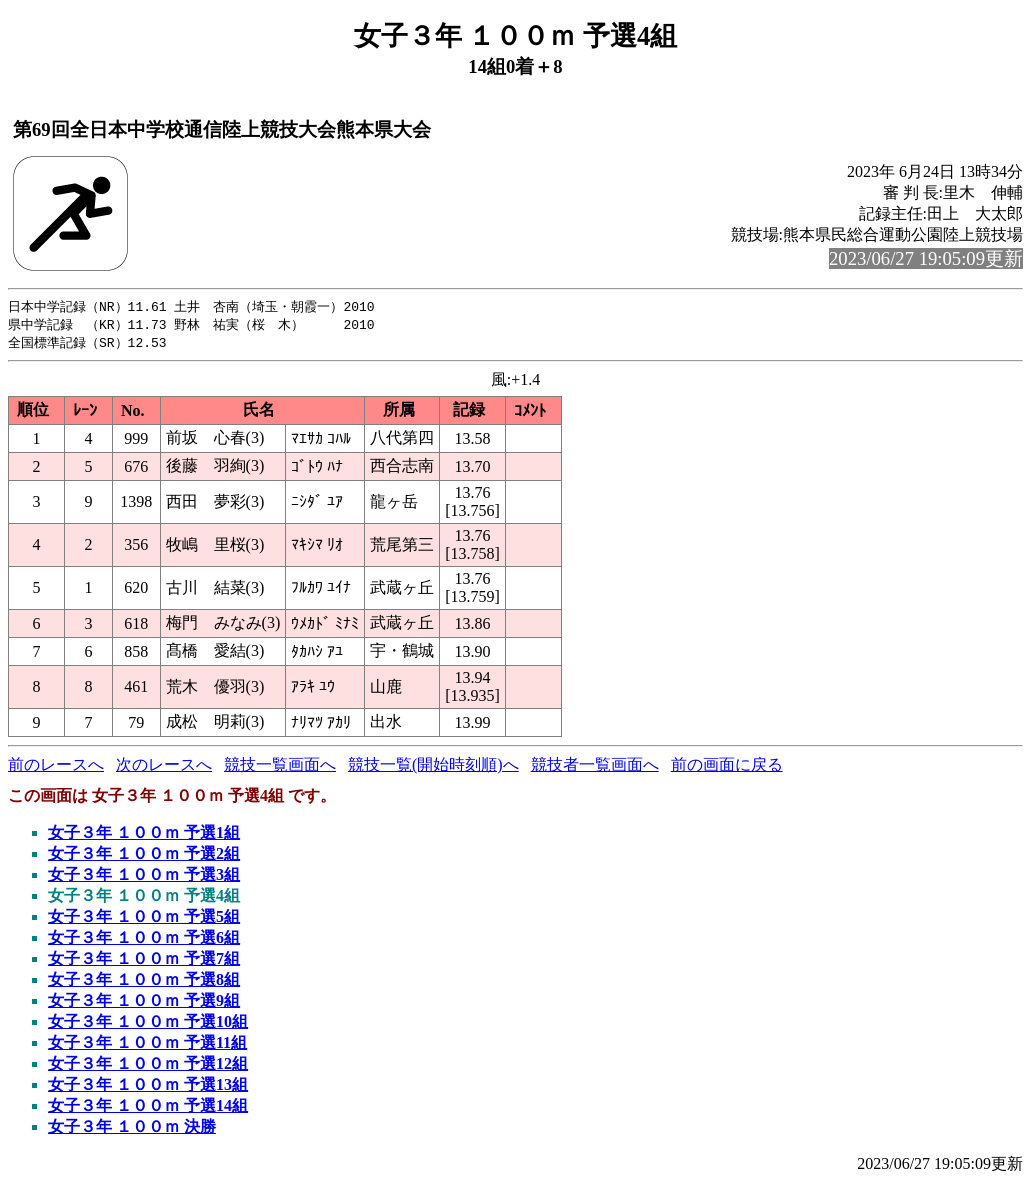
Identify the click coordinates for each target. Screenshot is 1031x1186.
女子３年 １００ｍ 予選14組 (148, 1108)
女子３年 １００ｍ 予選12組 (148, 1066)
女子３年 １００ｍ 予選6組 (144, 940)
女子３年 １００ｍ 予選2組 (144, 856)
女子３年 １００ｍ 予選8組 (144, 982)
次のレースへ (164, 767)
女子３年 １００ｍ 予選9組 (144, 1003)
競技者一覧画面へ (595, 767)
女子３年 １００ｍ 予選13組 (148, 1087)
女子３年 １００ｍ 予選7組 (144, 961)
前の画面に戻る (727, 767)
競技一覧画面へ (280, 767)
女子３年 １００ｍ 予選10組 (148, 1024)
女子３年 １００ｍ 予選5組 (144, 919)
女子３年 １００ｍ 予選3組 (144, 877)
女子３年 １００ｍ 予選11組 (147, 1045)
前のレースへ (56, 767)
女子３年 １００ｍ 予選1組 (144, 835)
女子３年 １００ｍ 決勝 (132, 1129)
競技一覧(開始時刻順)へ (433, 767)
